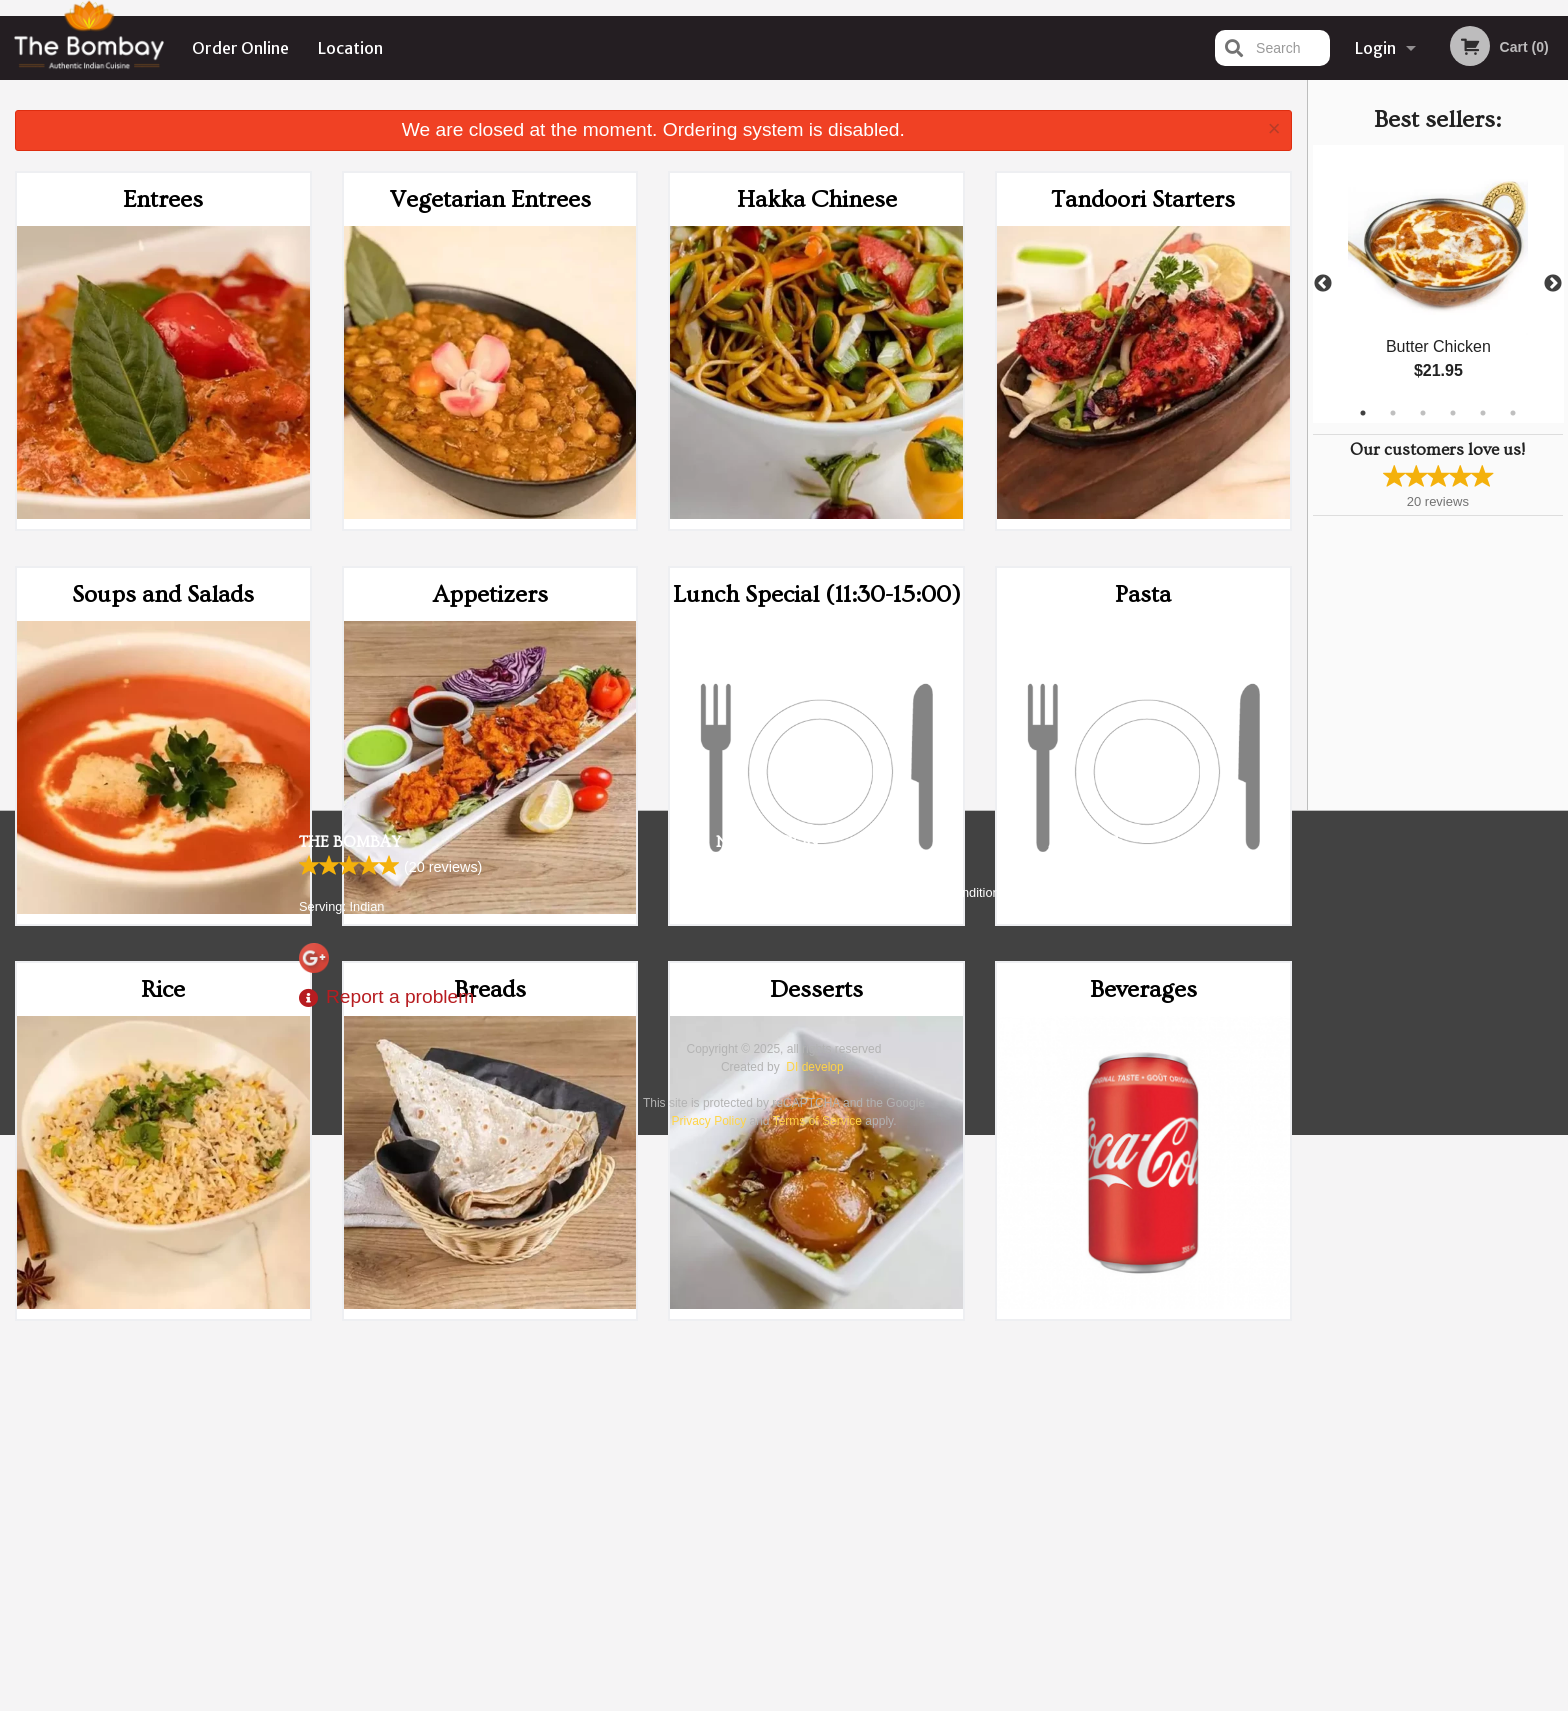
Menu (732, 1444)
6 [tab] (1513, 413)
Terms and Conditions (944, 1469)
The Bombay (350, 1419)
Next (1553, 284)
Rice (163, 989)
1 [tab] (1363, 413)
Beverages (1143, 989)
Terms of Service (817, 1698)
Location (350, 48)
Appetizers (490, 594)
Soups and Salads (163, 594)
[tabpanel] (1438, 284)
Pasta (1143, 594)
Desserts (816, 989)
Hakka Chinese (817, 199)
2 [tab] (1393, 413)
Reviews (906, 1444)
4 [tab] (1453, 413)
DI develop (814, 1644)
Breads (490, 989)
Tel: (1100, 1493)
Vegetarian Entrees (490, 199)
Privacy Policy (922, 1493)
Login (1375, 48)
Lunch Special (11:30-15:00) (817, 594)
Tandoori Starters (1143, 199)
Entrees (163, 199)
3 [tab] (1423, 413)
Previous (1323, 284)
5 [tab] (1483, 413)
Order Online (240, 48)
